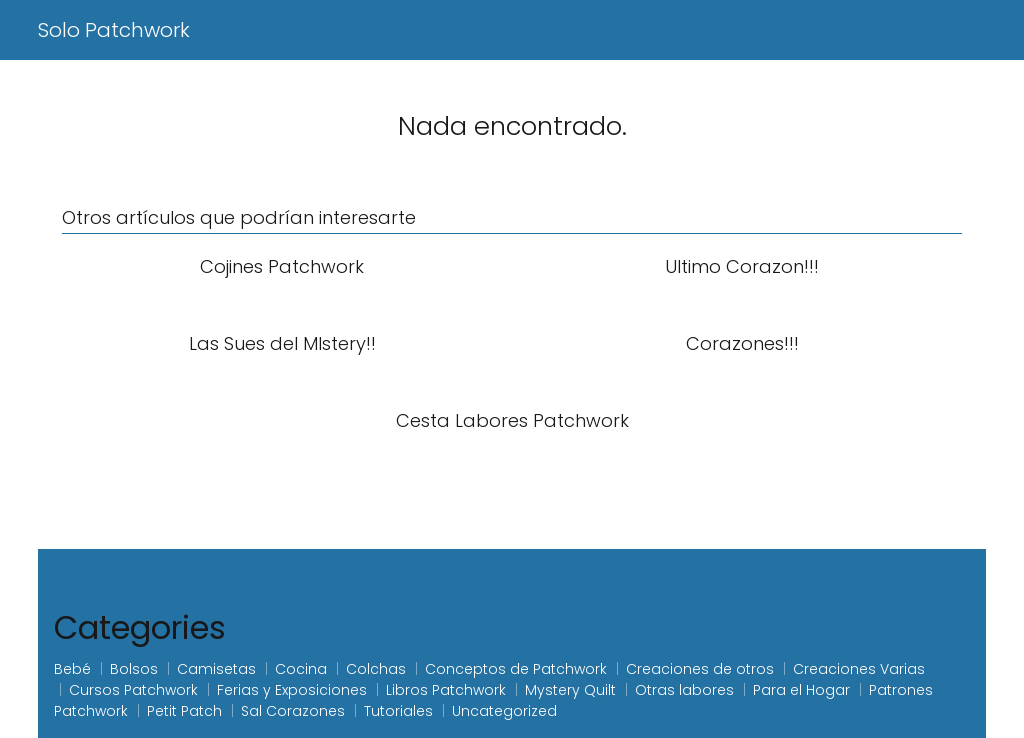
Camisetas (216, 669)
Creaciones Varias (859, 669)
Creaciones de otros (700, 669)
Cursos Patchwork (133, 690)
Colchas (376, 669)
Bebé (72, 669)
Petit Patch (184, 711)
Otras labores (684, 690)
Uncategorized (504, 711)
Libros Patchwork (446, 690)
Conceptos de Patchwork (516, 669)
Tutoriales (398, 711)
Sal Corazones (293, 711)
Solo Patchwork (114, 30)
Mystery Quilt (570, 690)
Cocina (301, 669)
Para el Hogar (801, 690)
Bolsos (134, 669)
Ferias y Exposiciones (292, 690)
